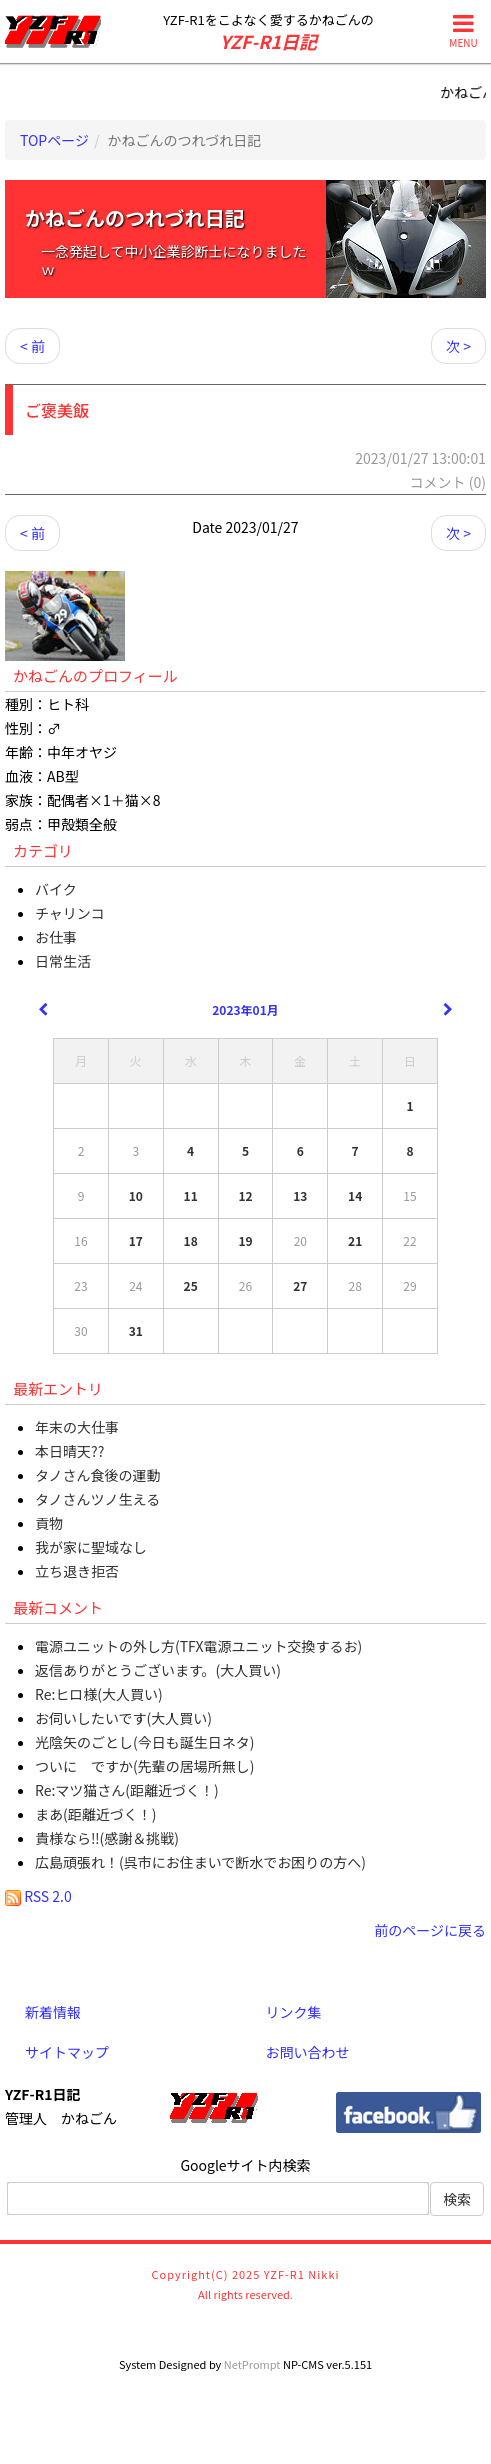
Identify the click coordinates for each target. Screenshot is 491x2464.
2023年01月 (245, 1009)
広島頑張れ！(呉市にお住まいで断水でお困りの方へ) (200, 1862)
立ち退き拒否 (77, 1571)
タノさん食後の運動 (98, 1475)
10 (136, 1195)
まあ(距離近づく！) (95, 1814)
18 (191, 1240)
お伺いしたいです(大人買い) (123, 1718)
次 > (458, 346)
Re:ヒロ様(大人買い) (99, 1694)
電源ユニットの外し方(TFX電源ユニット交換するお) (198, 1646)
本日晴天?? (69, 1451)
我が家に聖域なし (91, 1547)
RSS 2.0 (38, 1896)
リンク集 (294, 2012)
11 (191, 1195)
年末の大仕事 (77, 1427)
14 (355, 1195)
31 (136, 1330)
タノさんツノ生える (97, 1499)
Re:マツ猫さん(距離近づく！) (127, 1790)
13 (300, 1195)
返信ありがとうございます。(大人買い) (158, 1670)
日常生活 (63, 961)
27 (300, 1285)
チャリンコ (70, 913)
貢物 (49, 1523)
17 (136, 1240)
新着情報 (53, 2012)
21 (355, 1240)
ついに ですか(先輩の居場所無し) (144, 1766)
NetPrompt (252, 2364)
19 (245, 1240)
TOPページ (54, 140)
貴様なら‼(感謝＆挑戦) (107, 1838)
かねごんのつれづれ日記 (135, 217)
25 (191, 1285)
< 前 (32, 346)
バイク (56, 889)
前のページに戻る (430, 1930)
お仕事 (56, 937)
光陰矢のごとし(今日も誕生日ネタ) (144, 1742)
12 (245, 1195)
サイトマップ (67, 2052)
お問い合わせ (308, 2052)
